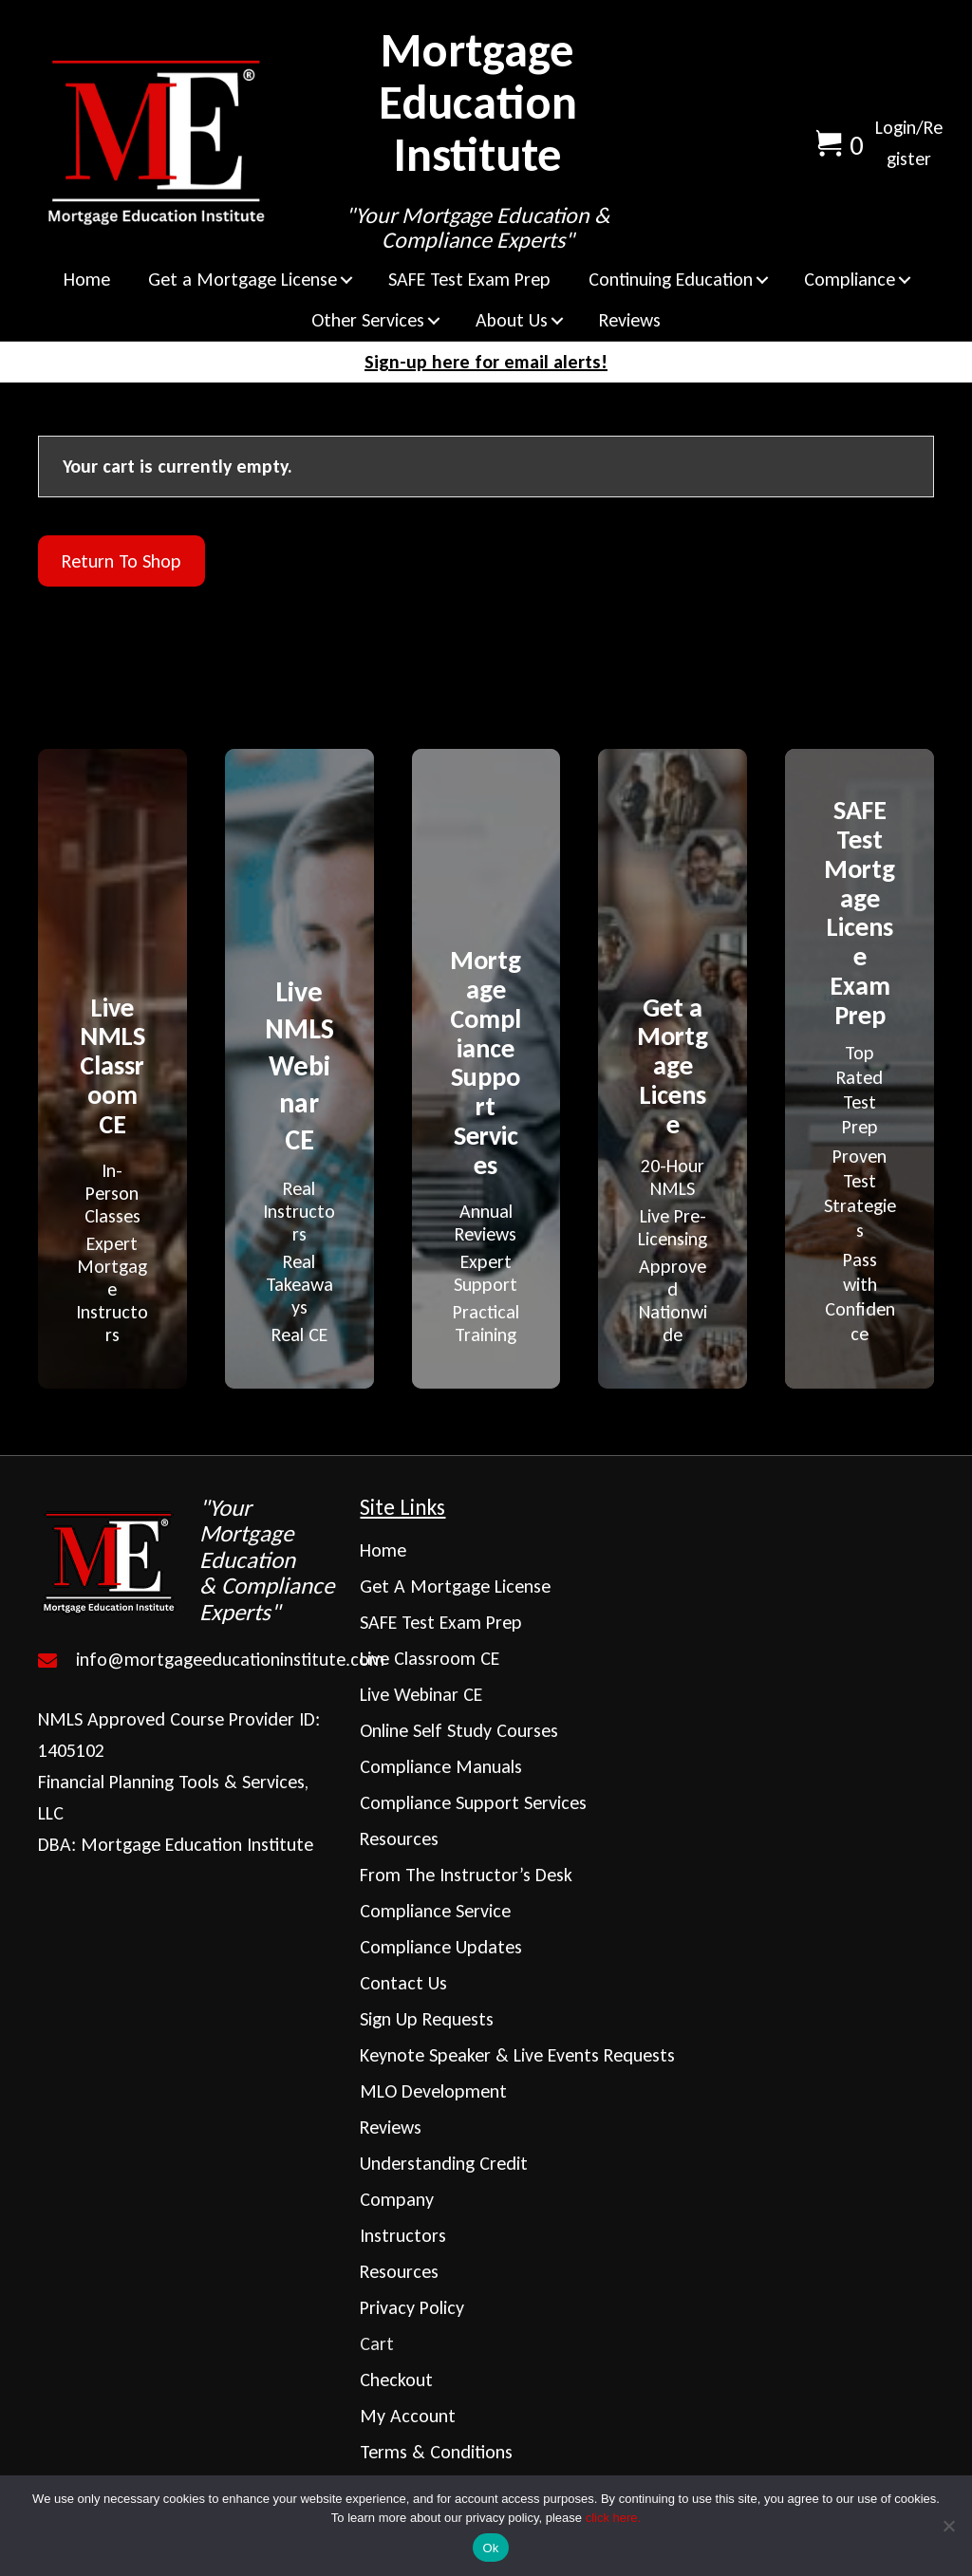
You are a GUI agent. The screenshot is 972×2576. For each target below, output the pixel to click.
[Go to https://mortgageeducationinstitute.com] (189, 1560)
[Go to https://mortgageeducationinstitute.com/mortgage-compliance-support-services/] (486, 1143)
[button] (346, 280)
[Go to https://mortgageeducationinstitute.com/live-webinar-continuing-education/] (299, 1157)
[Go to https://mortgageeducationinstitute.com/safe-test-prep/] (859, 1068)
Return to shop (121, 561)
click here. (614, 2518)
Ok (490, 2548)
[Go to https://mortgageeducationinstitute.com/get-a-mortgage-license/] (672, 1167)
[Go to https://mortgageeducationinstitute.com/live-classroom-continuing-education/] (112, 1167)
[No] (948, 2525)
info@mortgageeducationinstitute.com (230, 1659)
